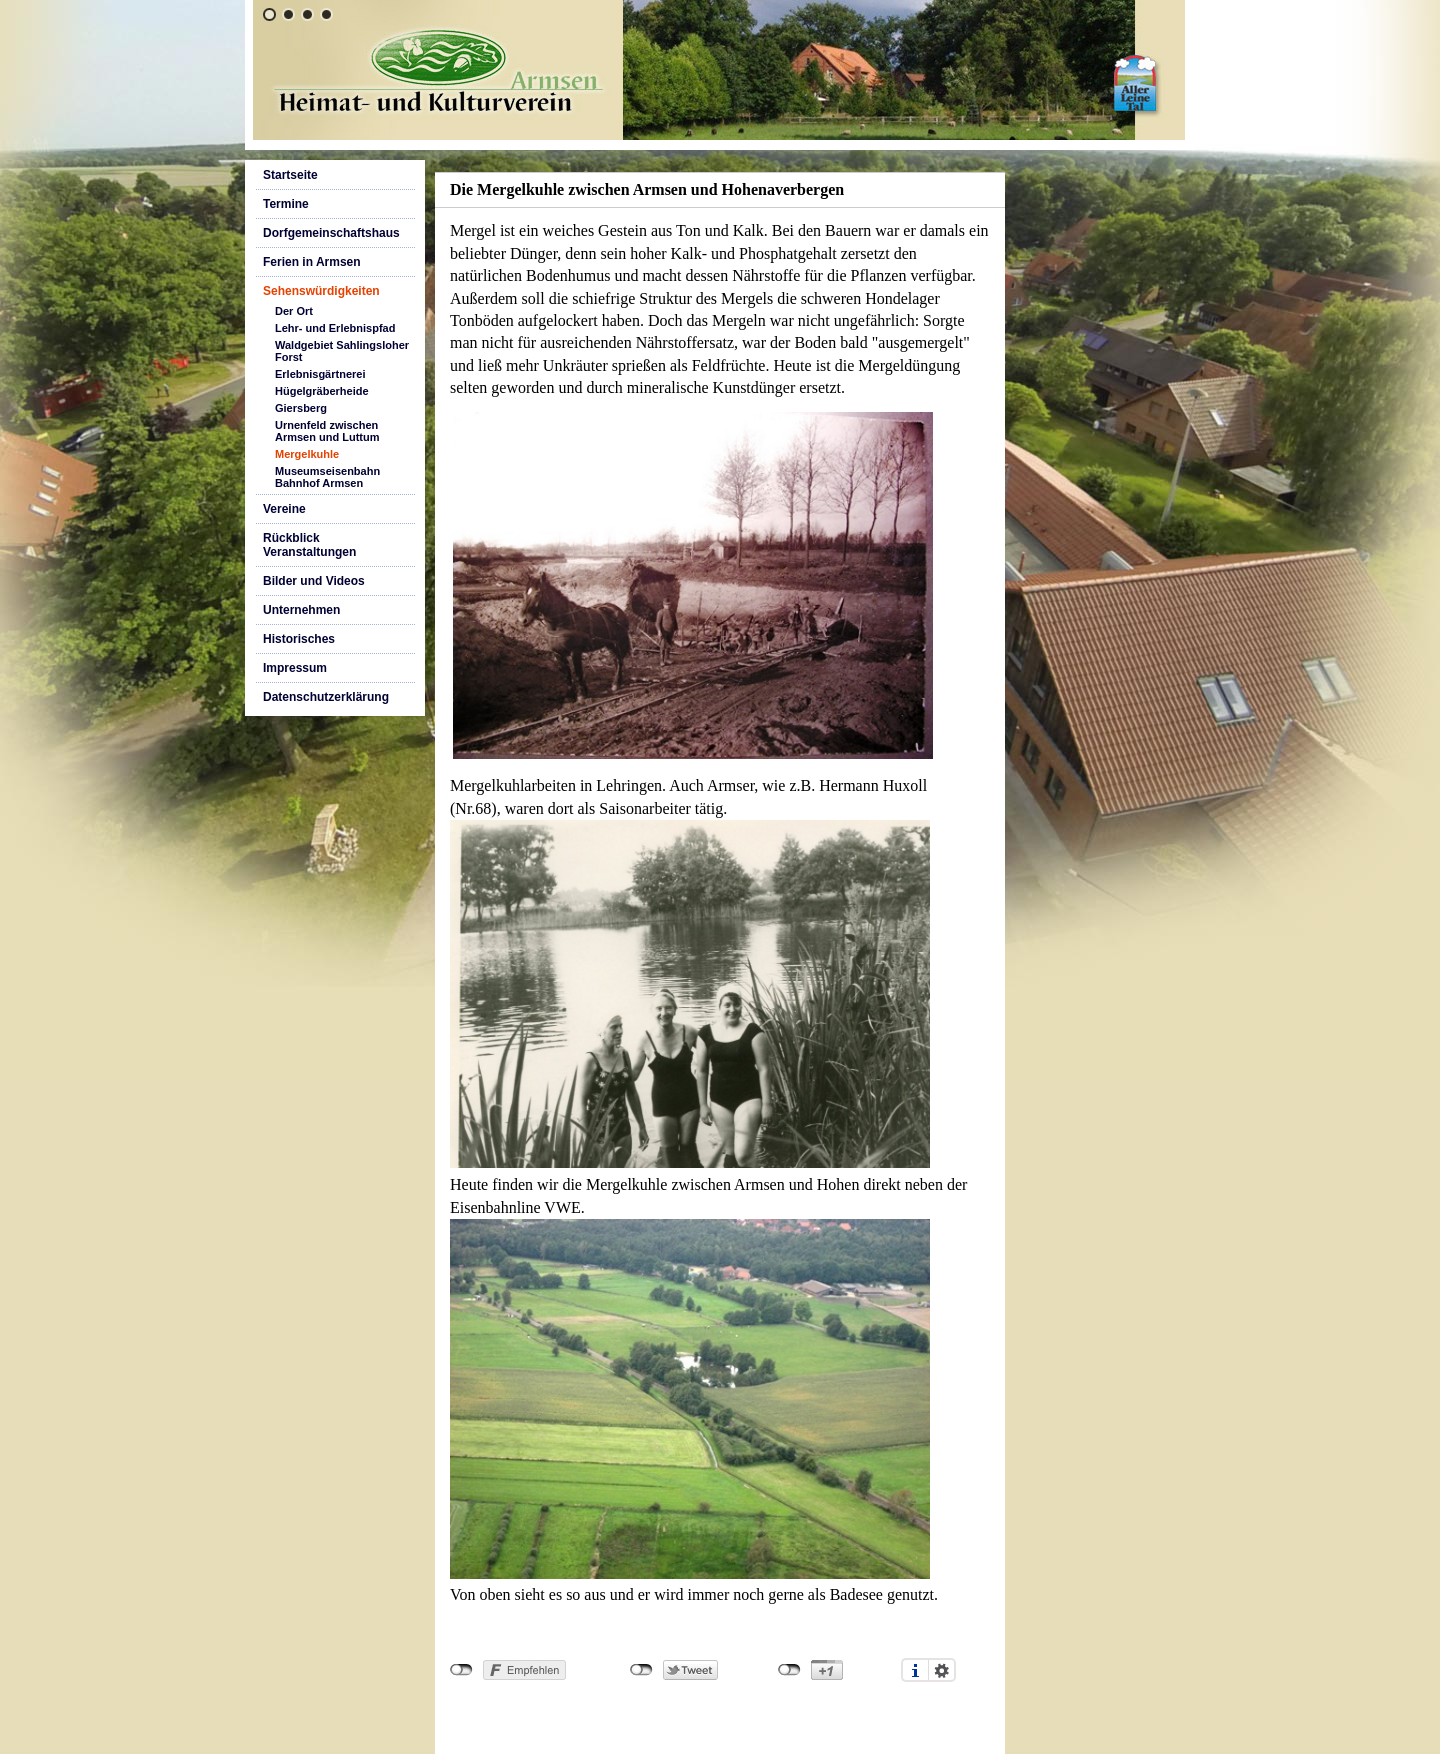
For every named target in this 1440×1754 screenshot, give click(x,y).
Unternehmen (301, 610)
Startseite (290, 175)
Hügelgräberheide (322, 391)
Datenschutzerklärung (326, 697)
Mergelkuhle (307, 454)
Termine (286, 204)
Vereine (284, 509)
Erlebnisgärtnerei (320, 374)
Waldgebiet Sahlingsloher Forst (342, 351)
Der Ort (294, 311)
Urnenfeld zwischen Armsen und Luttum (327, 431)
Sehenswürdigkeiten (321, 291)
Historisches (299, 639)
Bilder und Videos (314, 581)
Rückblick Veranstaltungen (309, 545)
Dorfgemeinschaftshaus (331, 233)
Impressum (295, 668)
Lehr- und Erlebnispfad (335, 328)
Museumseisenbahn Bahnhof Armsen (327, 477)
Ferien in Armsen (312, 262)
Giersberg (301, 408)
